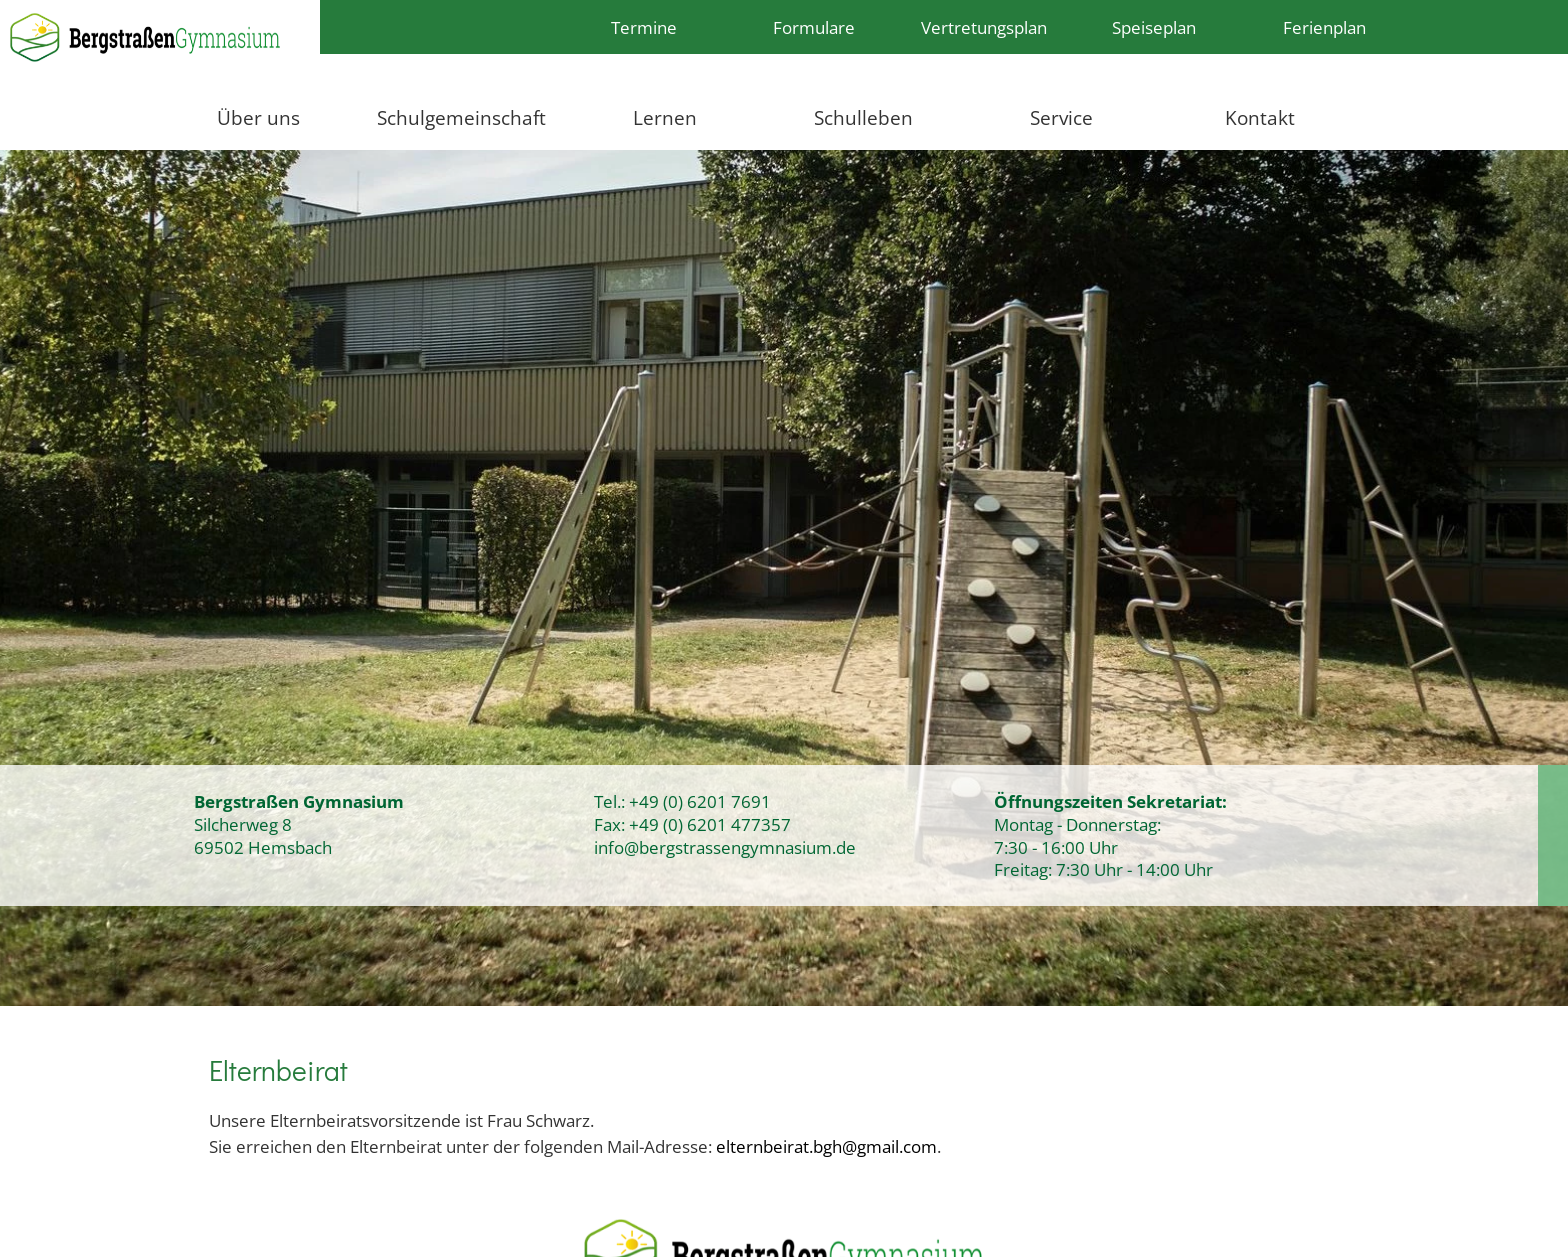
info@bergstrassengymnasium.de (725, 847)
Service (1061, 117)
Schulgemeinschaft (461, 117)
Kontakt (1260, 117)
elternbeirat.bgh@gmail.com (826, 1146)
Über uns (258, 117)
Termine (644, 27)
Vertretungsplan (984, 27)
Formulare (814, 27)
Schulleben (863, 117)
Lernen (665, 117)
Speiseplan (1154, 27)
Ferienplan (1324, 27)
